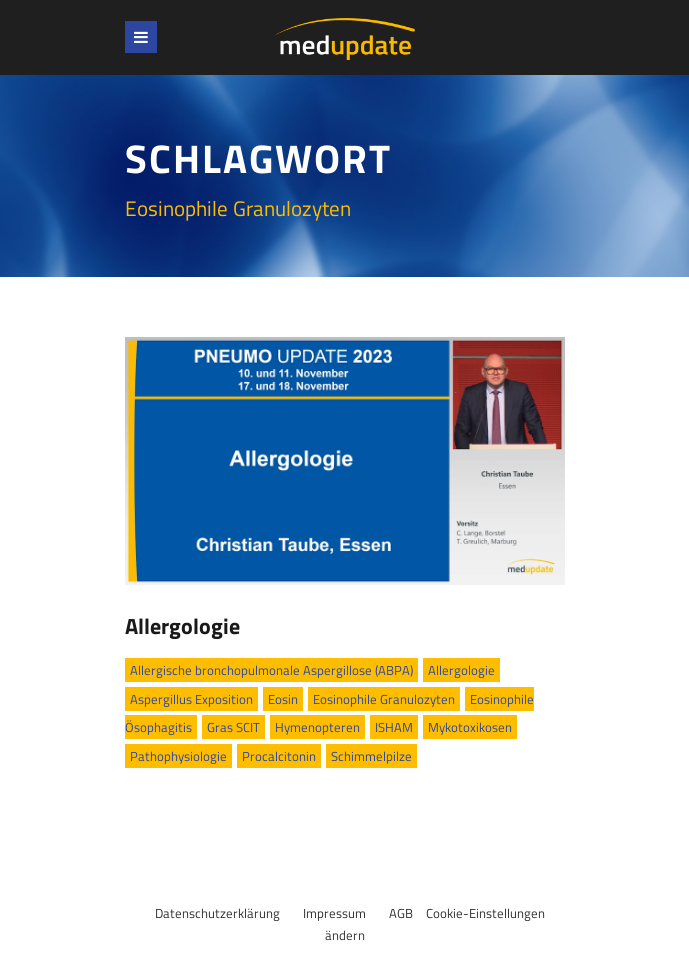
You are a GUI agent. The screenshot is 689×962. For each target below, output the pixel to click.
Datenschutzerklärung (217, 913)
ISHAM (394, 727)
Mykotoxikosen (470, 727)
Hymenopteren (317, 727)
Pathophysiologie (178, 756)
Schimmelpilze (371, 756)
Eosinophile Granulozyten (384, 699)
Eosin (283, 699)
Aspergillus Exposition (191, 699)
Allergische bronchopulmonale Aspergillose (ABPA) (271, 670)
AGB (401, 913)
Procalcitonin (279, 756)
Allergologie (182, 626)
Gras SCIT (233, 727)
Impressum (334, 913)
